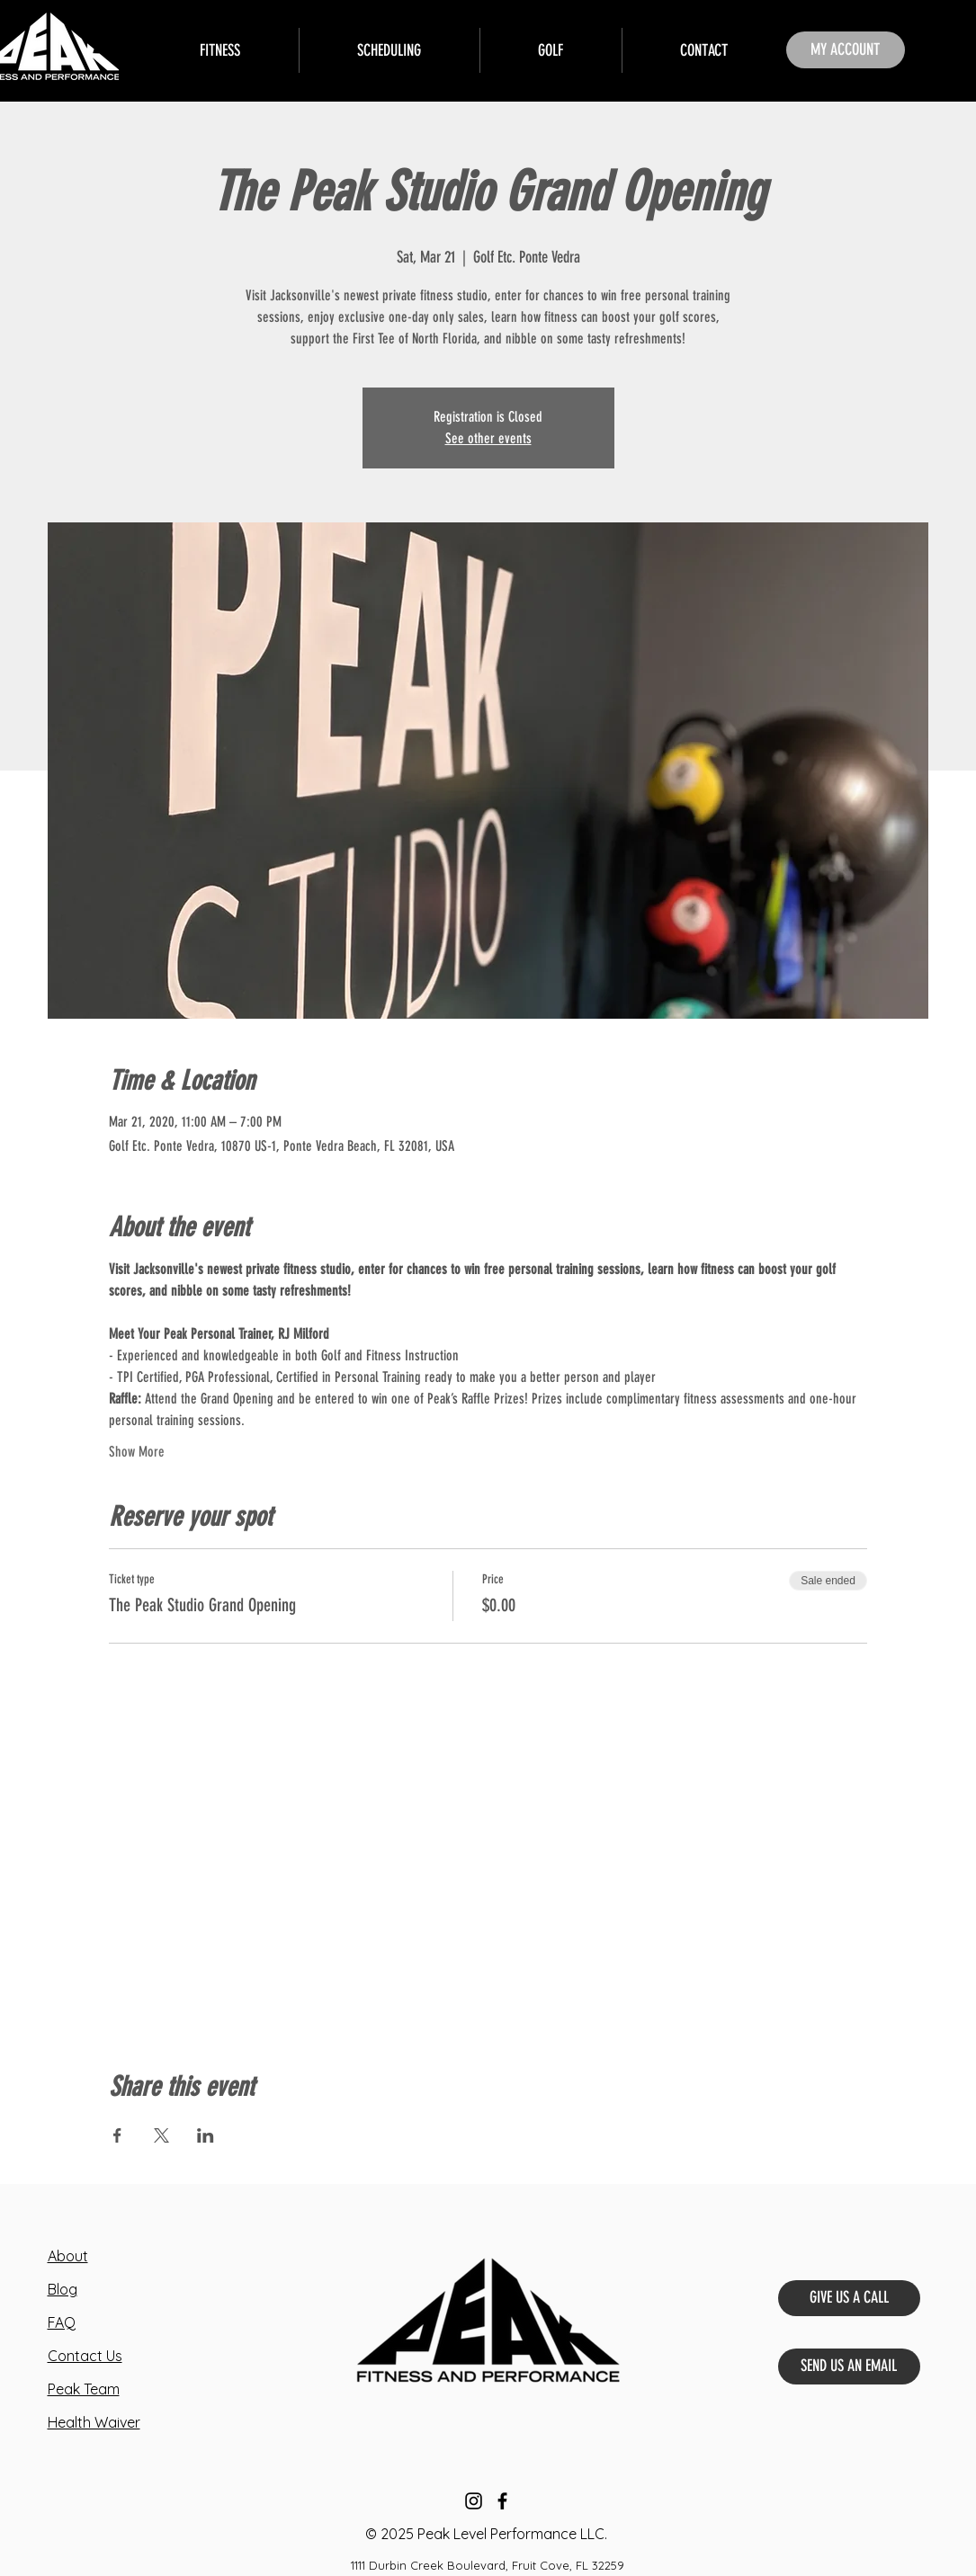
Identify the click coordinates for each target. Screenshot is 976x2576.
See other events (488, 438)
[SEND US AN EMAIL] (849, 2366)
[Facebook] (502, 2501)
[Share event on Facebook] (117, 2135)
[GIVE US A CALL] (849, 2298)
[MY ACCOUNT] (845, 49)
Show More (137, 1451)
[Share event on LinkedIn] (205, 2135)
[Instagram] (473, 2501)
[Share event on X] (161, 2135)
